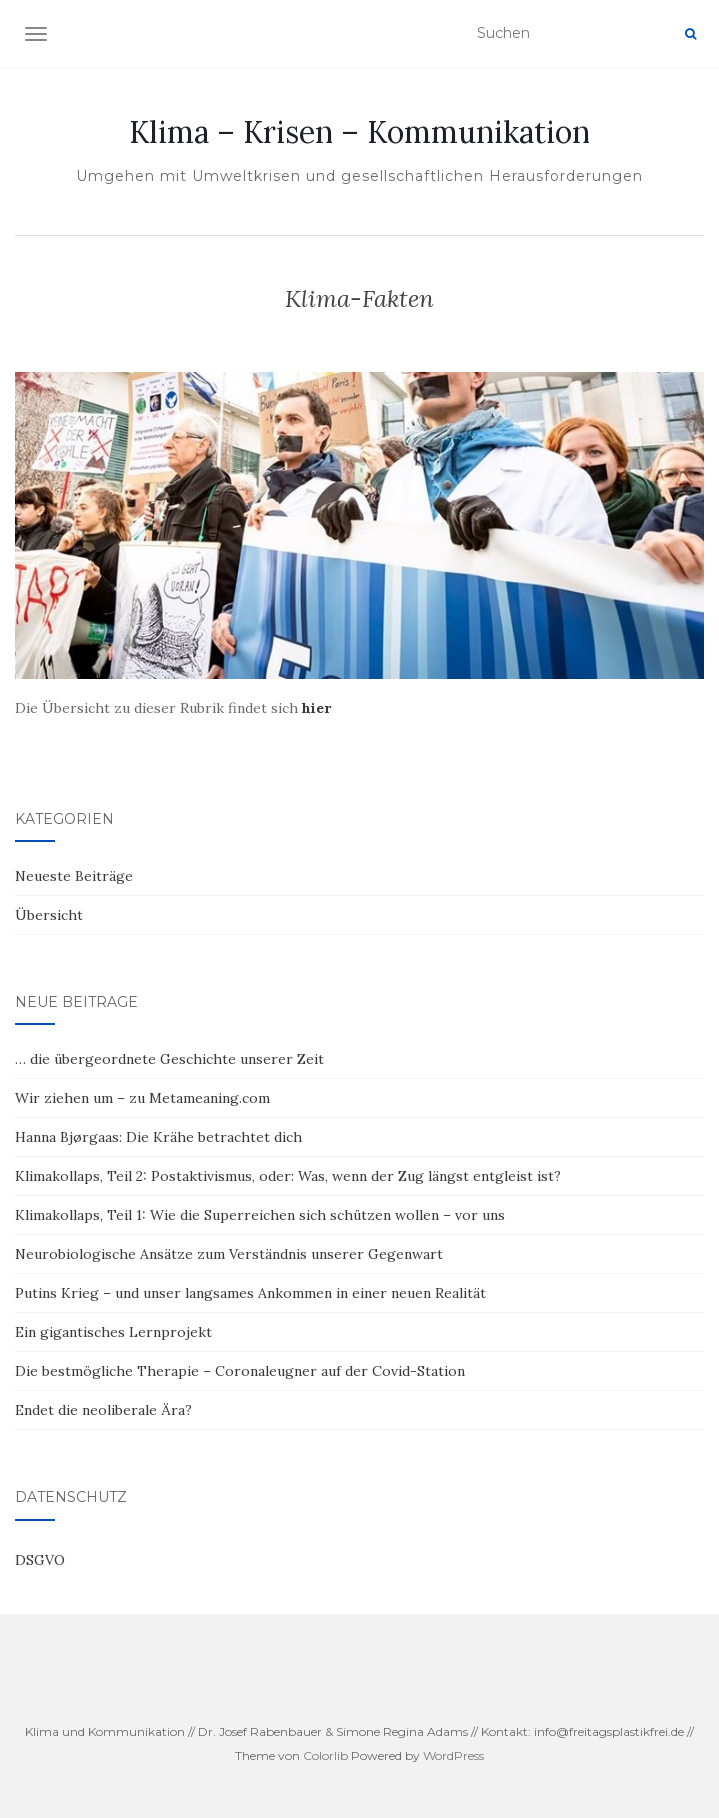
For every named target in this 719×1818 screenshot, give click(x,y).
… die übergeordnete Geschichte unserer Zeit (169, 1059)
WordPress (453, 1755)
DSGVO (40, 1560)
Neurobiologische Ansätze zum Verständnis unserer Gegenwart (229, 1254)
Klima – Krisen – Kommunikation (359, 132)
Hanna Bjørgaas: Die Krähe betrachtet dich (158, 1137)
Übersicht (49, 915)
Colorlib (325, 1755)
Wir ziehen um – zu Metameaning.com (142, 1098)
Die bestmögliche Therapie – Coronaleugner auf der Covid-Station (240, 1371)
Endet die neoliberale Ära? (103, 1410)
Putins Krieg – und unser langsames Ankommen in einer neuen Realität (252, 1293)
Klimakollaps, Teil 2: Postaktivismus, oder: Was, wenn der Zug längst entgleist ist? (288, 1176)
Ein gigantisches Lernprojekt (113, 1332)
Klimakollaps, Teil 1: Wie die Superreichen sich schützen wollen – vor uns (260, 1215)
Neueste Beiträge (74, 876)
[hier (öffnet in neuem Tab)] (316, 708)
